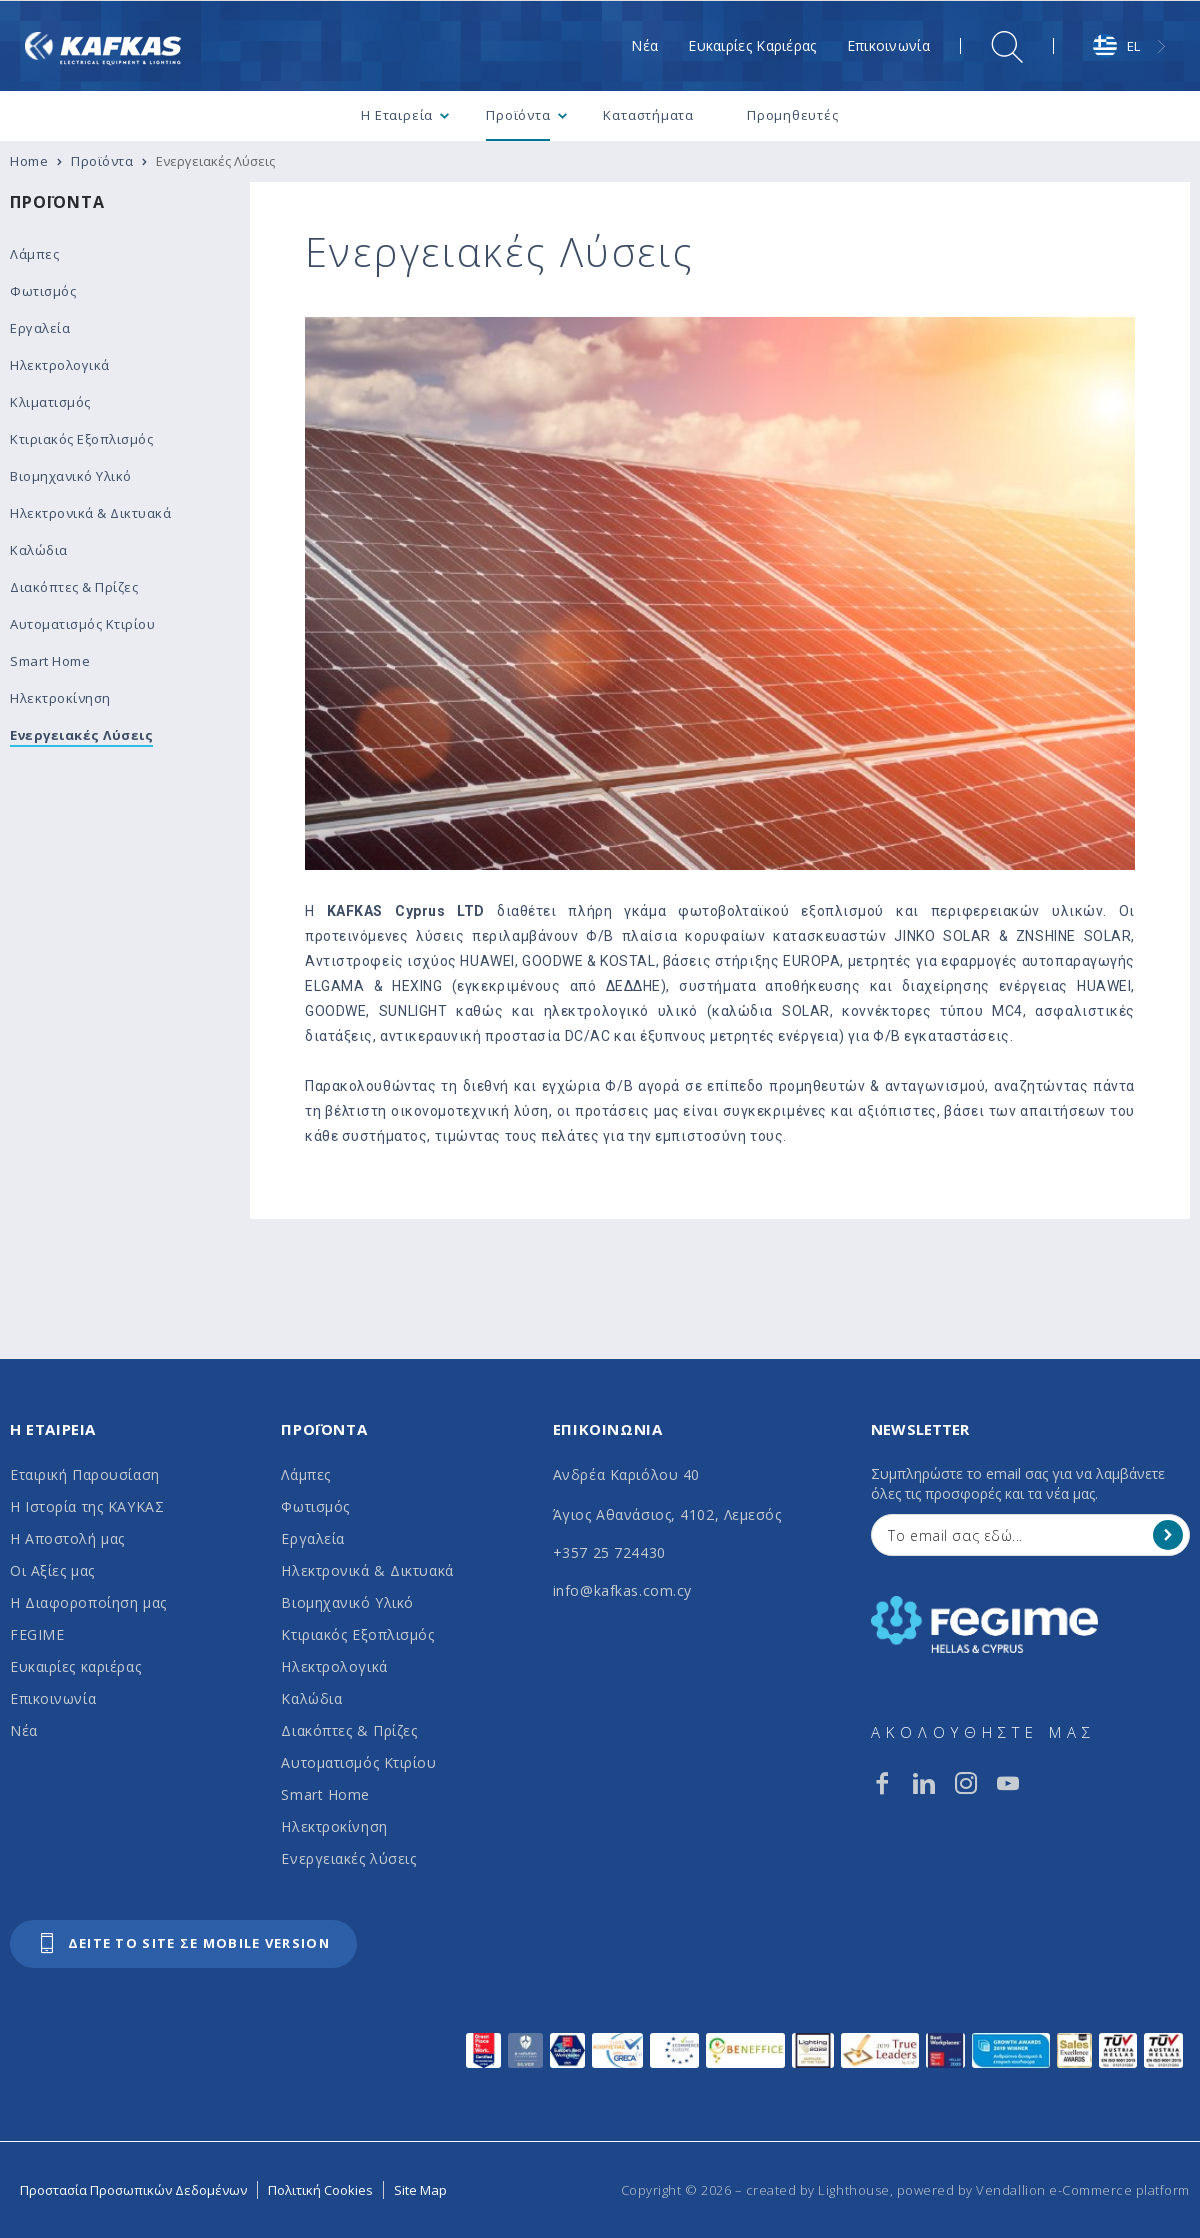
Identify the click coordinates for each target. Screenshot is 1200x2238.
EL (1116, 46)
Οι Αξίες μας (52, 1570)
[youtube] (1008, 1783)
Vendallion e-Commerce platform (1083, 2190)
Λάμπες (305, 1474)
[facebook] (882, 1783)
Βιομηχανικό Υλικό (347, 1602)
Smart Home (325, 1794)
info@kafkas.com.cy (622, 1590)
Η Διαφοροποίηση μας (88, 1602)
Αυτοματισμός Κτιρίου (358, 1762)
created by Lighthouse (818, 2190)
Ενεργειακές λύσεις (348, 1858)
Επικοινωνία (53, 1698)
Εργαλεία (312, 1538)
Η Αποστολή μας (67, 1538)
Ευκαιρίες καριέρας (75, 1666)
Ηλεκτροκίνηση (334, 1826)
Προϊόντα (57, 202)
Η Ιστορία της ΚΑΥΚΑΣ (87, 1506)
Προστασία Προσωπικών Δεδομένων (133, 2190)
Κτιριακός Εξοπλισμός (357, 1634)
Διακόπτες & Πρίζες (349, 1730)
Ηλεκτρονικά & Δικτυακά (367, 1570)
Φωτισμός (315, 1506)
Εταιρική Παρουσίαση (85, 1474)
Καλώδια (311, 1698)
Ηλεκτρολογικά (334, 1666)
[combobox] (1131, 46)
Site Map (420, 2190)
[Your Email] (1016, 1535)
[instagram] (966, 1783)
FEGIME (37, 1634)
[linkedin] (924, 1783)
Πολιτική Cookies (320, 2190)
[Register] (1168, 1535)
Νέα (24, 1730)
